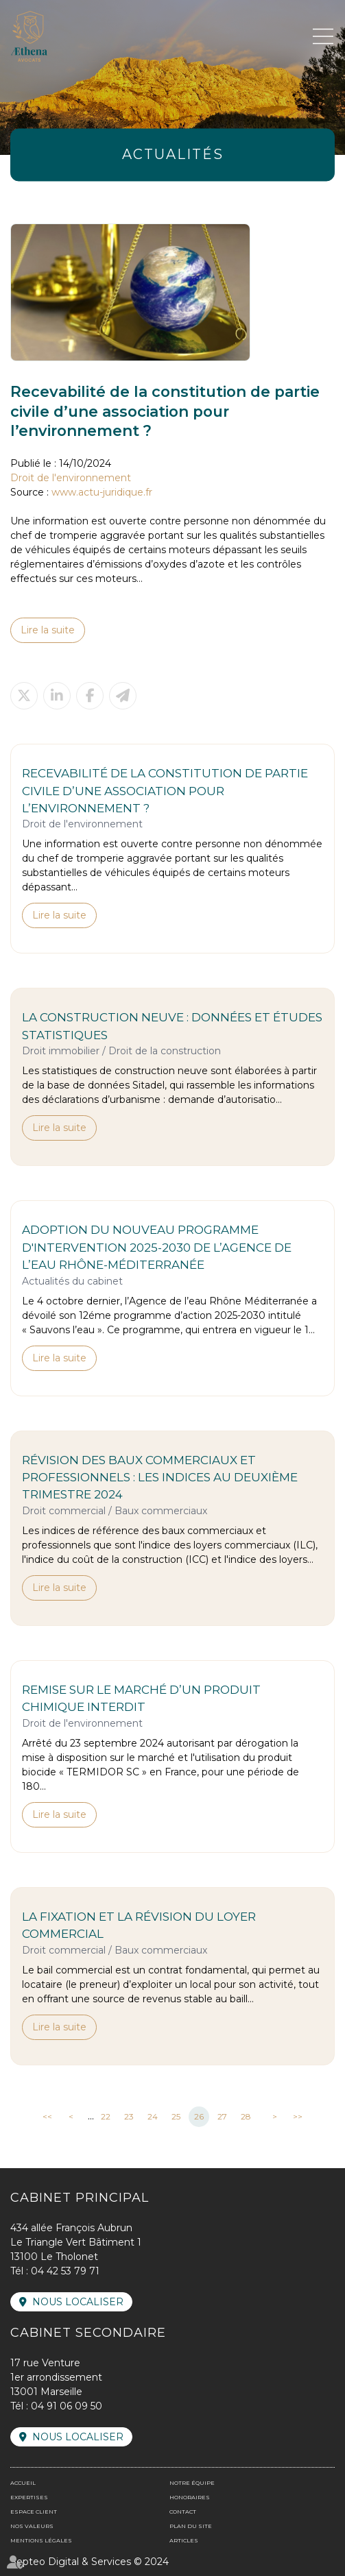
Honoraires (189, 2497)
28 (246, 2116)
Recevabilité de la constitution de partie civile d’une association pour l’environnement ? (165, 790)
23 (129, 2116)
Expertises (29, 2497)
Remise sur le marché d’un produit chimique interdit (141, 1698)
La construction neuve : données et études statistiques (172, 1025)
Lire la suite (48, 630)
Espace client (33, 2511)
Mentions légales (41, 2540)
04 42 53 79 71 (65, 2271)
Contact (182, 2511)
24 (152, 2116)
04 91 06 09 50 (66, 2406)
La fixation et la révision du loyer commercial (139, 1925)
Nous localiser (77, 2302)
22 (105, 2116)
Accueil (23, 2482)
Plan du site (190, 2526)
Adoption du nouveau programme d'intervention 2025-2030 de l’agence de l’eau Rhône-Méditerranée (157, 1247)
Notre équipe (192, 2482)
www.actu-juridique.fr (101, 492)
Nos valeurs (31, 2526)
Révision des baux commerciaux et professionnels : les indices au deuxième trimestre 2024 (160, 1477)
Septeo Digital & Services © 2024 (89, 2561)
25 (175, 2116)
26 (199, 2116)
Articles (183, 2540)
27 (222, 2116)
